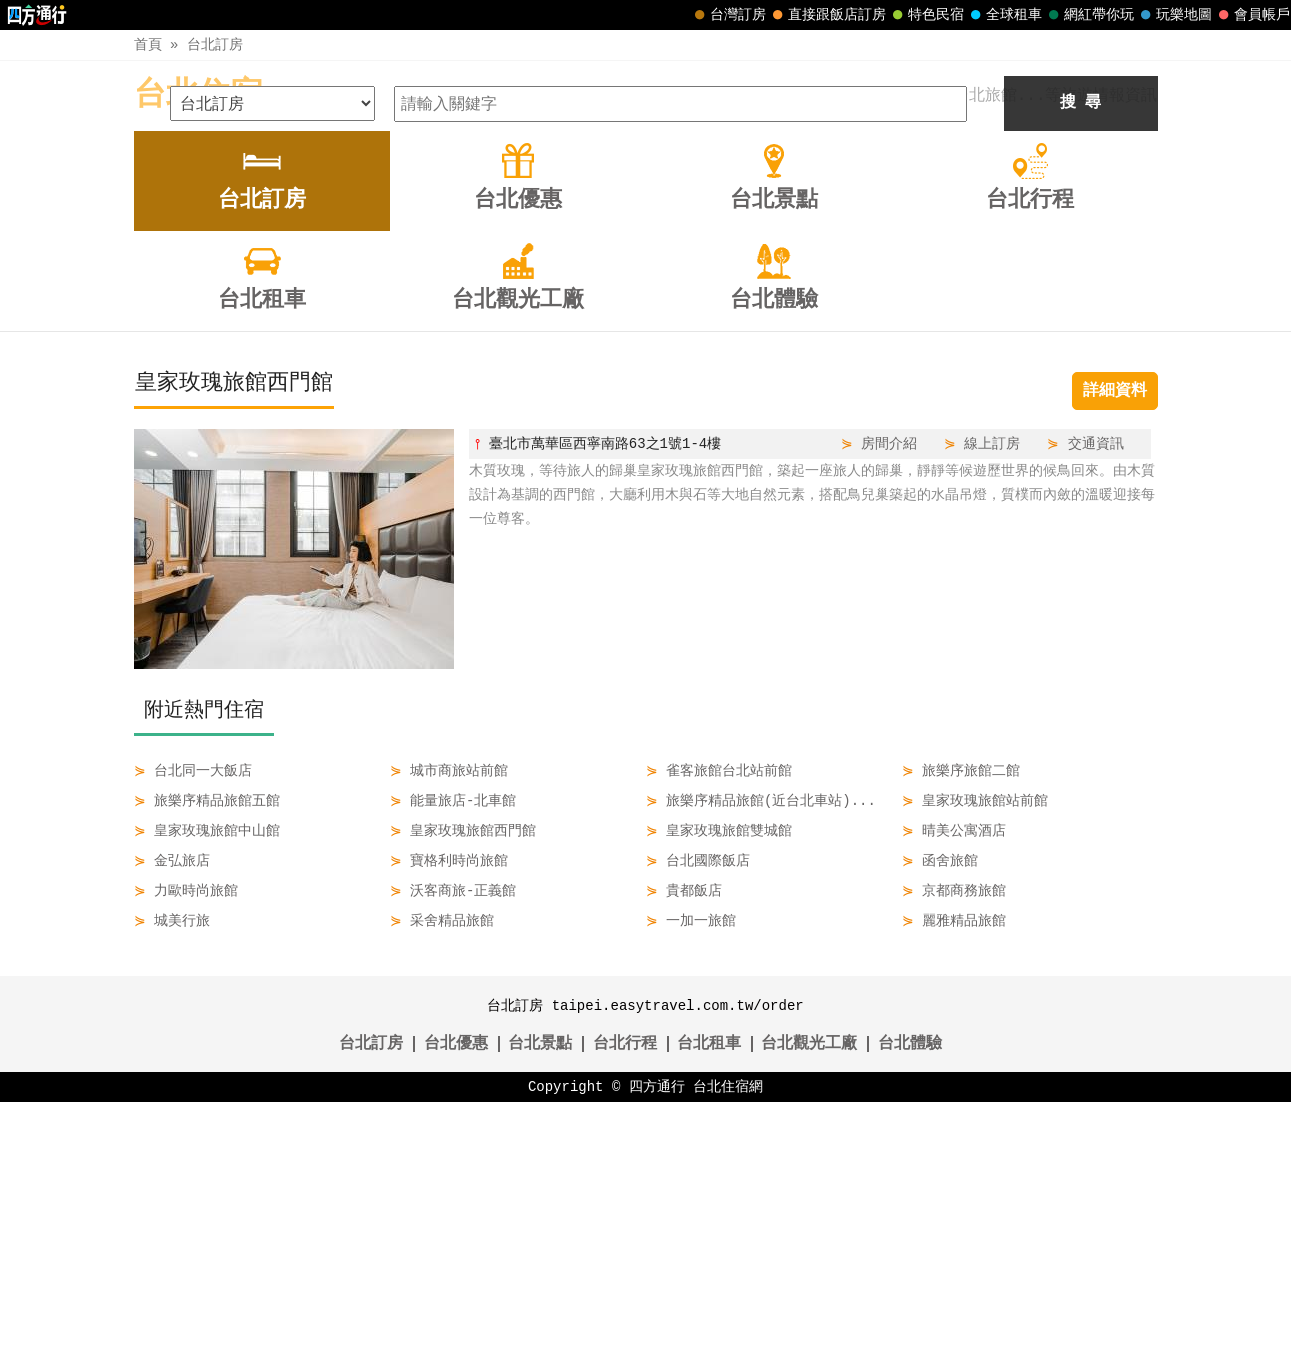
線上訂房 (992, 712)
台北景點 (540, 1313)
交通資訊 (1096, 712)
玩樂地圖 (1174, 15)
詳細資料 (1115, 660)
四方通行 (657, 1355)
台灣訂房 (728, 15)
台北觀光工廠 (809, 1313)
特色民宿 (926, 15)
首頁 (148, 44)
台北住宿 (198, 95)
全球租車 (1004, 15)
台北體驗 (910, 1313)
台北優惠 (456, 1313)
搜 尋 (1081, 372)
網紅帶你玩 (1089, 15)
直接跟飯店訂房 (827, 15)
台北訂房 (215, 44)
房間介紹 (889, 712)
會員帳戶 (1252, 15)
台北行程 (625, 1313)
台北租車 (709, 1313)
